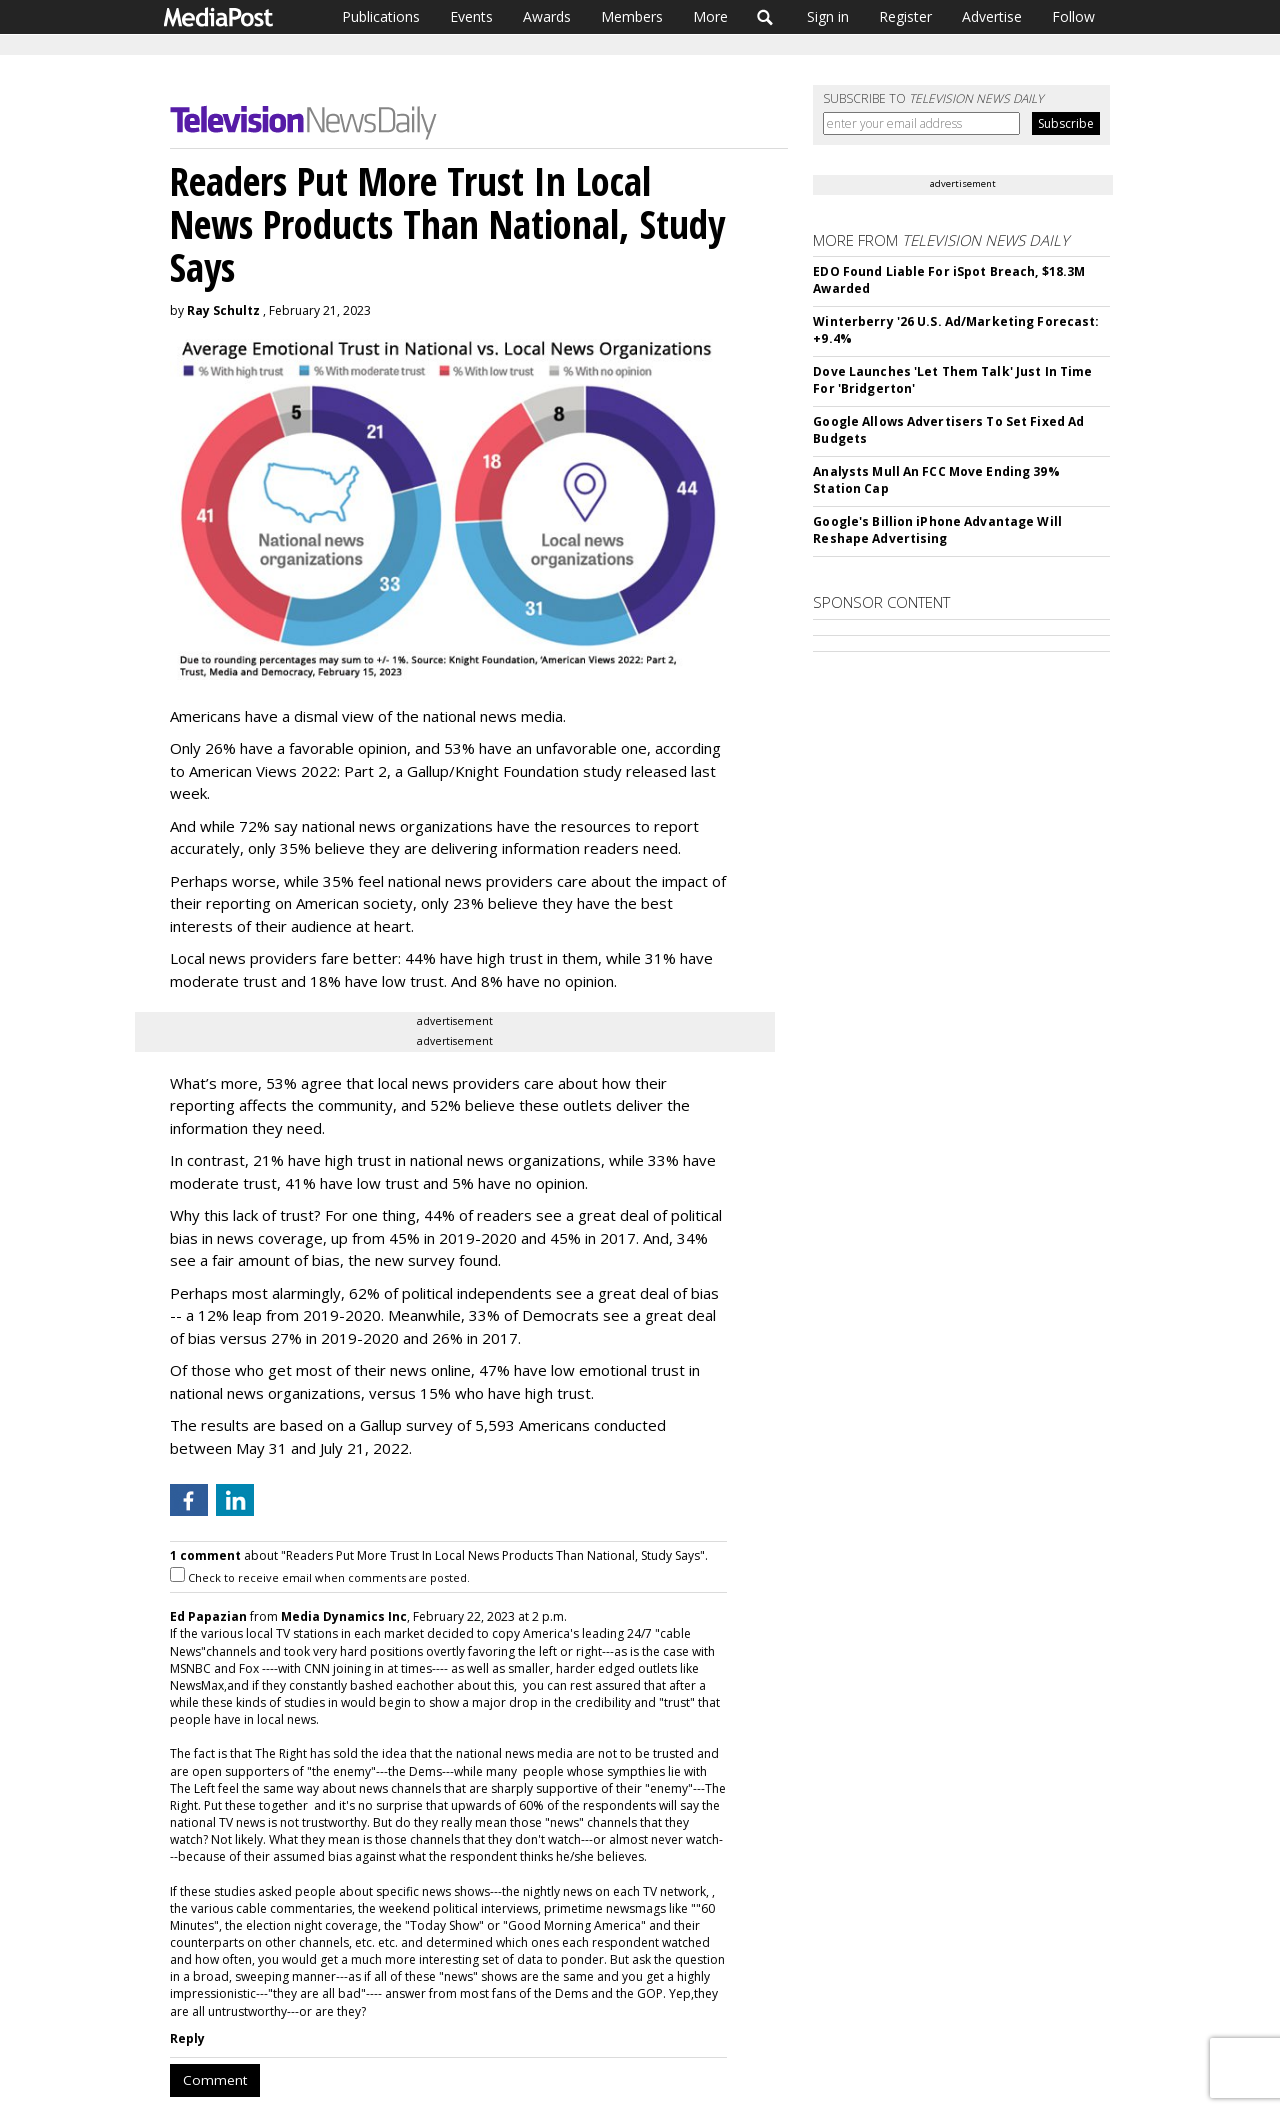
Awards (547, 16)
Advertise (992, 16)
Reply (187, 2038)
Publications (381, 16)
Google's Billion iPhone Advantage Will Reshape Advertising (937, 530)
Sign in (828, 16)
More (710, 16)
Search (765, 17)
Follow (1073, 16)
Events (471, 16)
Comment (215, 2080)
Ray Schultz (223, 310)
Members (632, 16)
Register (905, 16)
